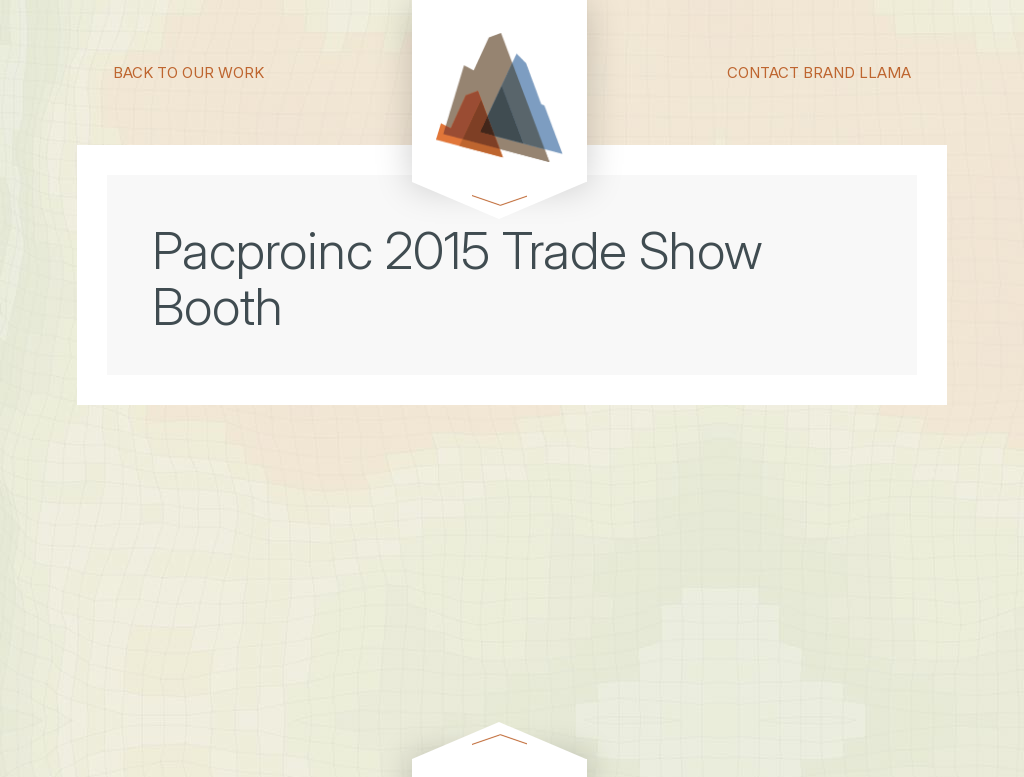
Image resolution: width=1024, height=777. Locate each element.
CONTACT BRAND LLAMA (819, 71)
